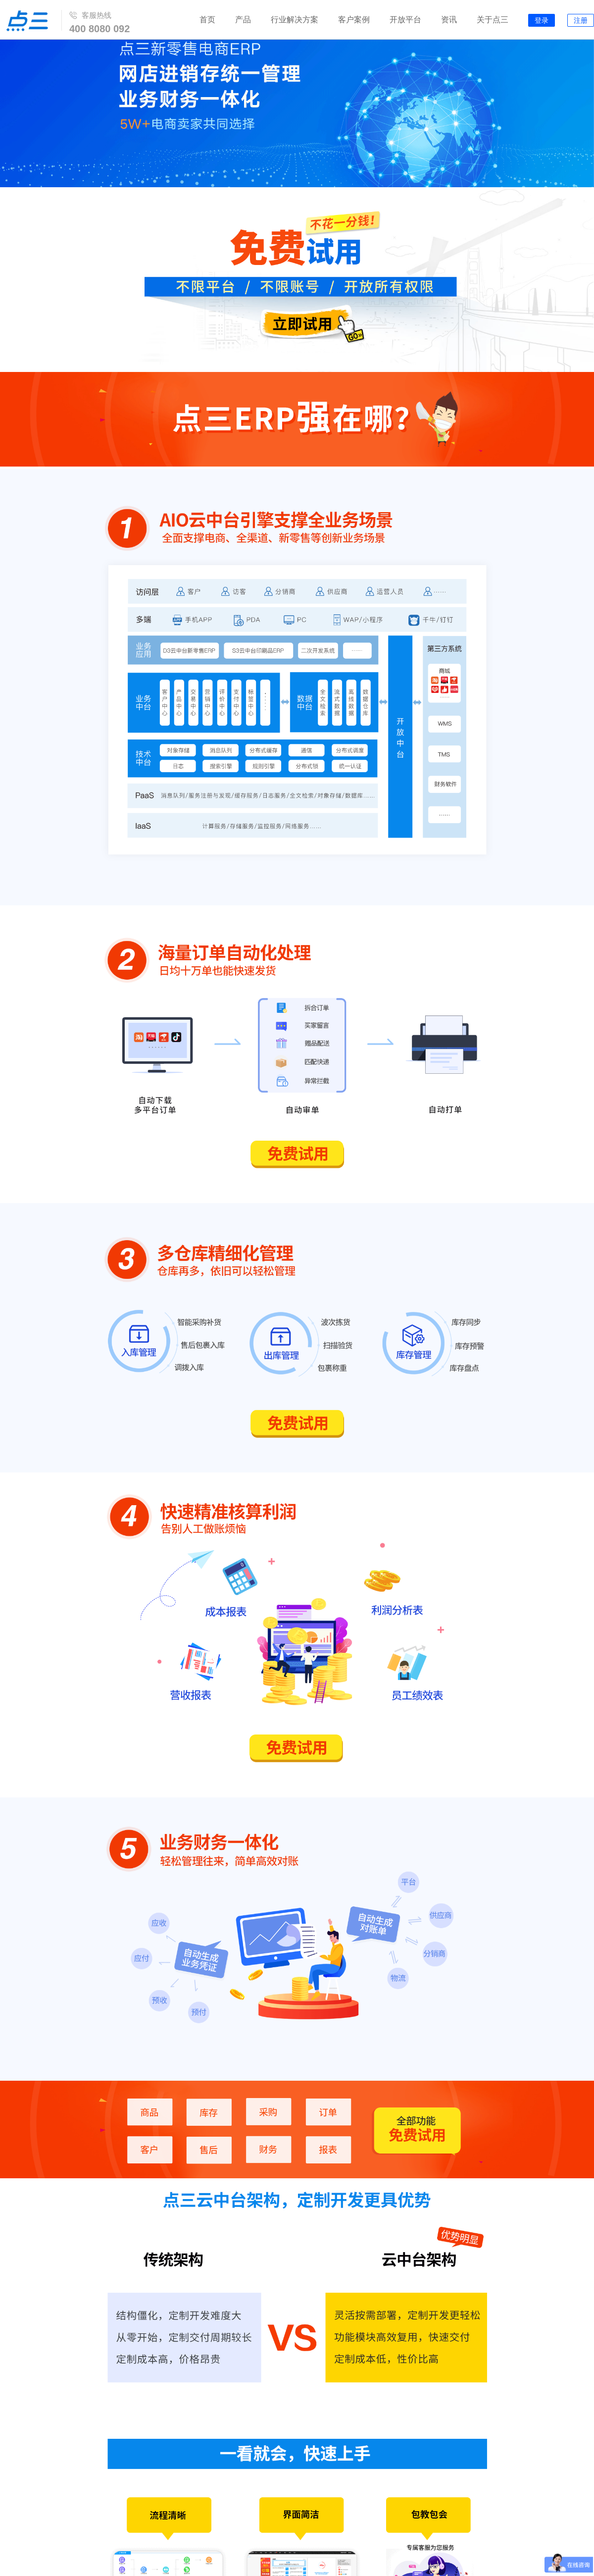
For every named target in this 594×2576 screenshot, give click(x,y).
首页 (207, 19)
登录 (541, 20)
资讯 (449, 19)
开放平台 (405, 19)
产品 (243, 19)
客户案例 (354, 19)
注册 (581, 20)
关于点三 (492, 19)
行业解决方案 (294, 19)
